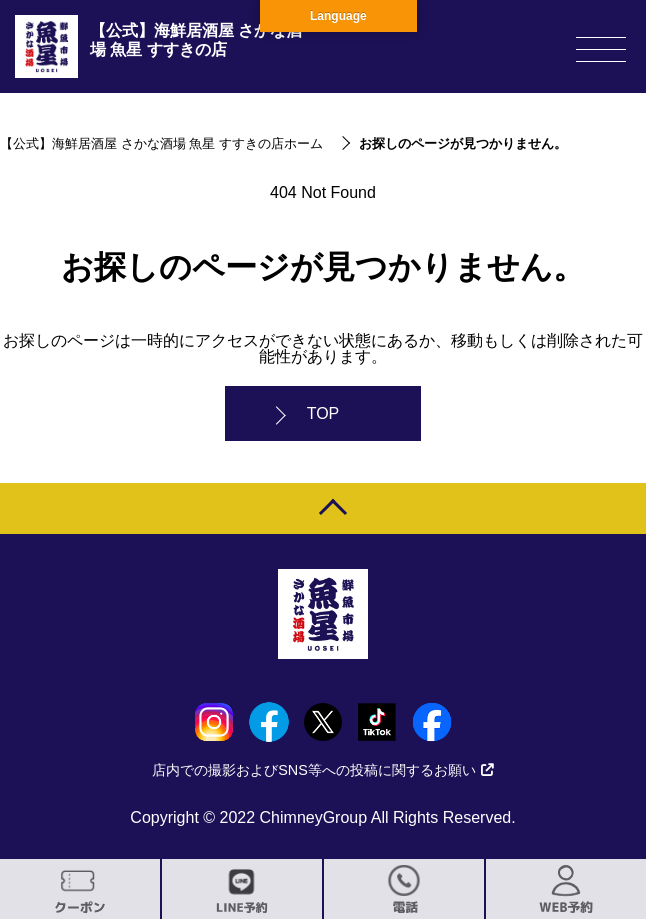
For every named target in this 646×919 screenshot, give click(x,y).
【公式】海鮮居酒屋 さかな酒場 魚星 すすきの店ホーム (161, 143)
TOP (323, 413)
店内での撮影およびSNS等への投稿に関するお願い (323, 770)
